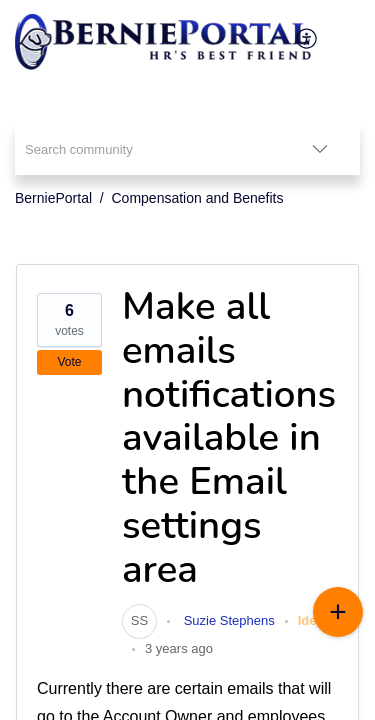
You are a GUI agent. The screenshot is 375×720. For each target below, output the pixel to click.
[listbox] (320, 148)
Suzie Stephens (227, 620)
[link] (139, 620)
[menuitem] (307, 38)
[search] (147, 148)
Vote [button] (69, 362)
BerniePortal (53, 198)
